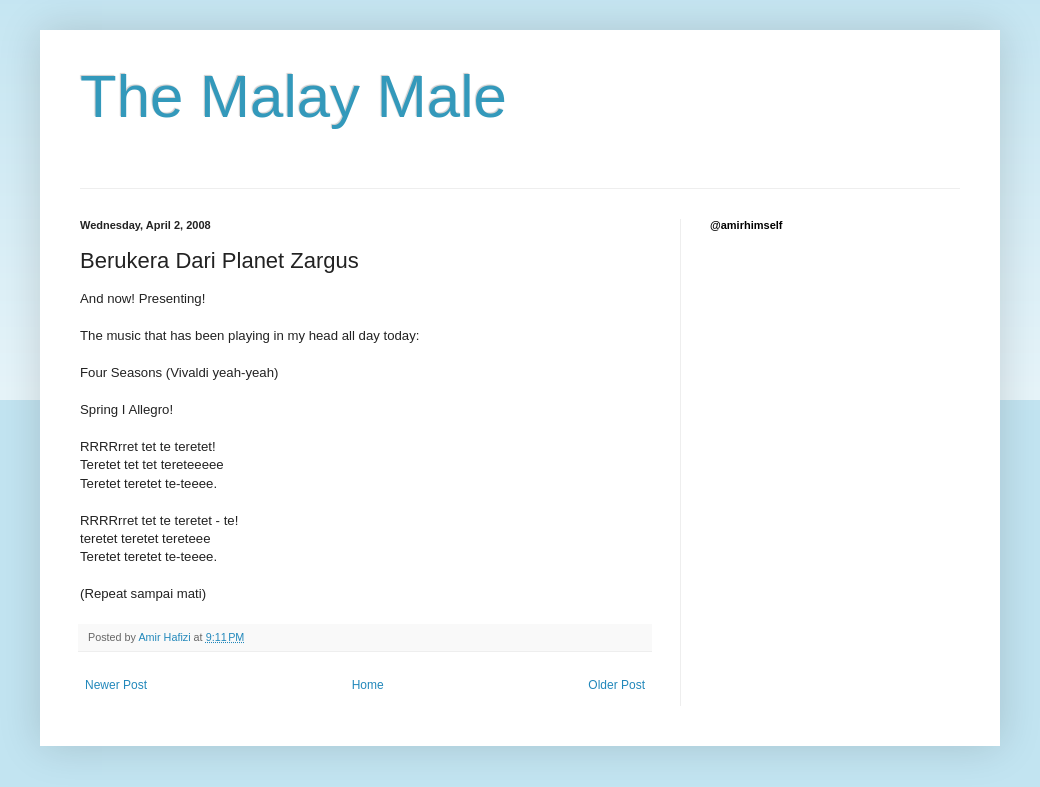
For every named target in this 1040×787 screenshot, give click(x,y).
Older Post (616, 685)
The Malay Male (293, 96)
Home (368, 685)
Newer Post (116, 685)
